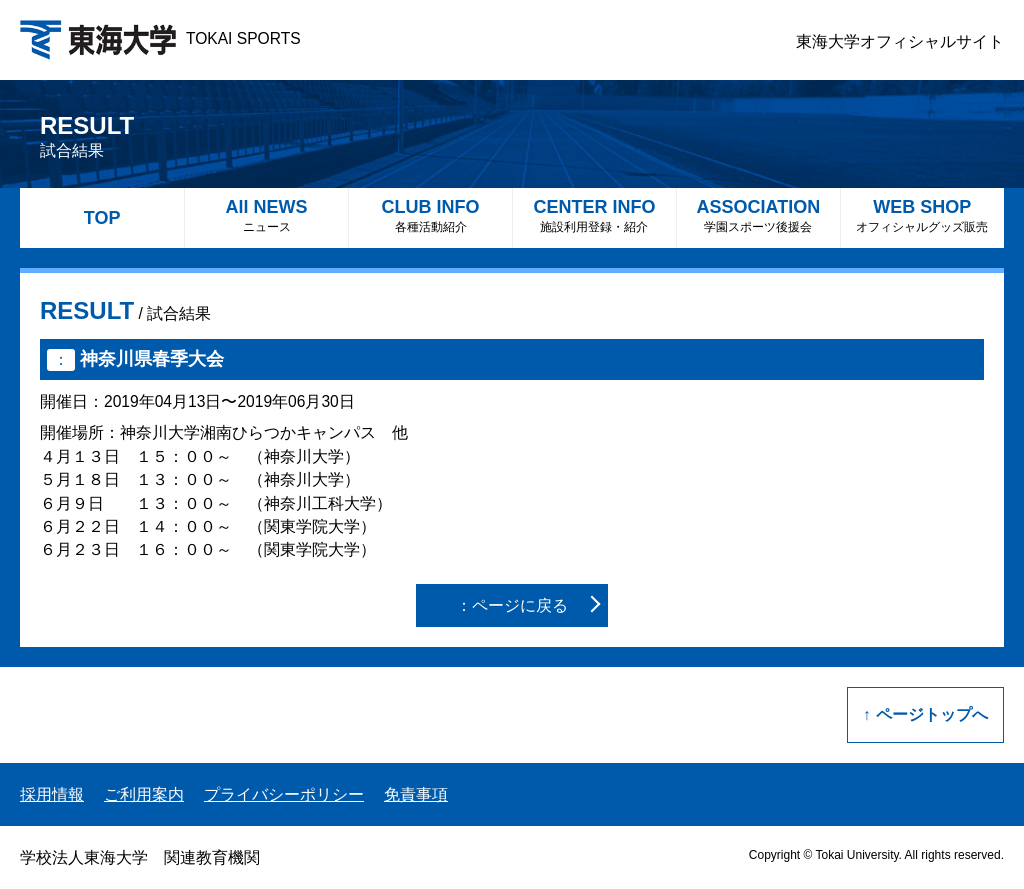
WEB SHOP (922, 215)
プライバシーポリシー (284, 794)
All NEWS (266, 215)
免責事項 (416, 794)
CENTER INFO (594, 215)
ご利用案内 (144, 794)
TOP (102, 218)
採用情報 (52, 794)
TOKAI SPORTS (160, 38)
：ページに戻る (512, 605)
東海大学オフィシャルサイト (900, 41)
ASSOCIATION (758, 215)
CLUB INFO (430, 215)
